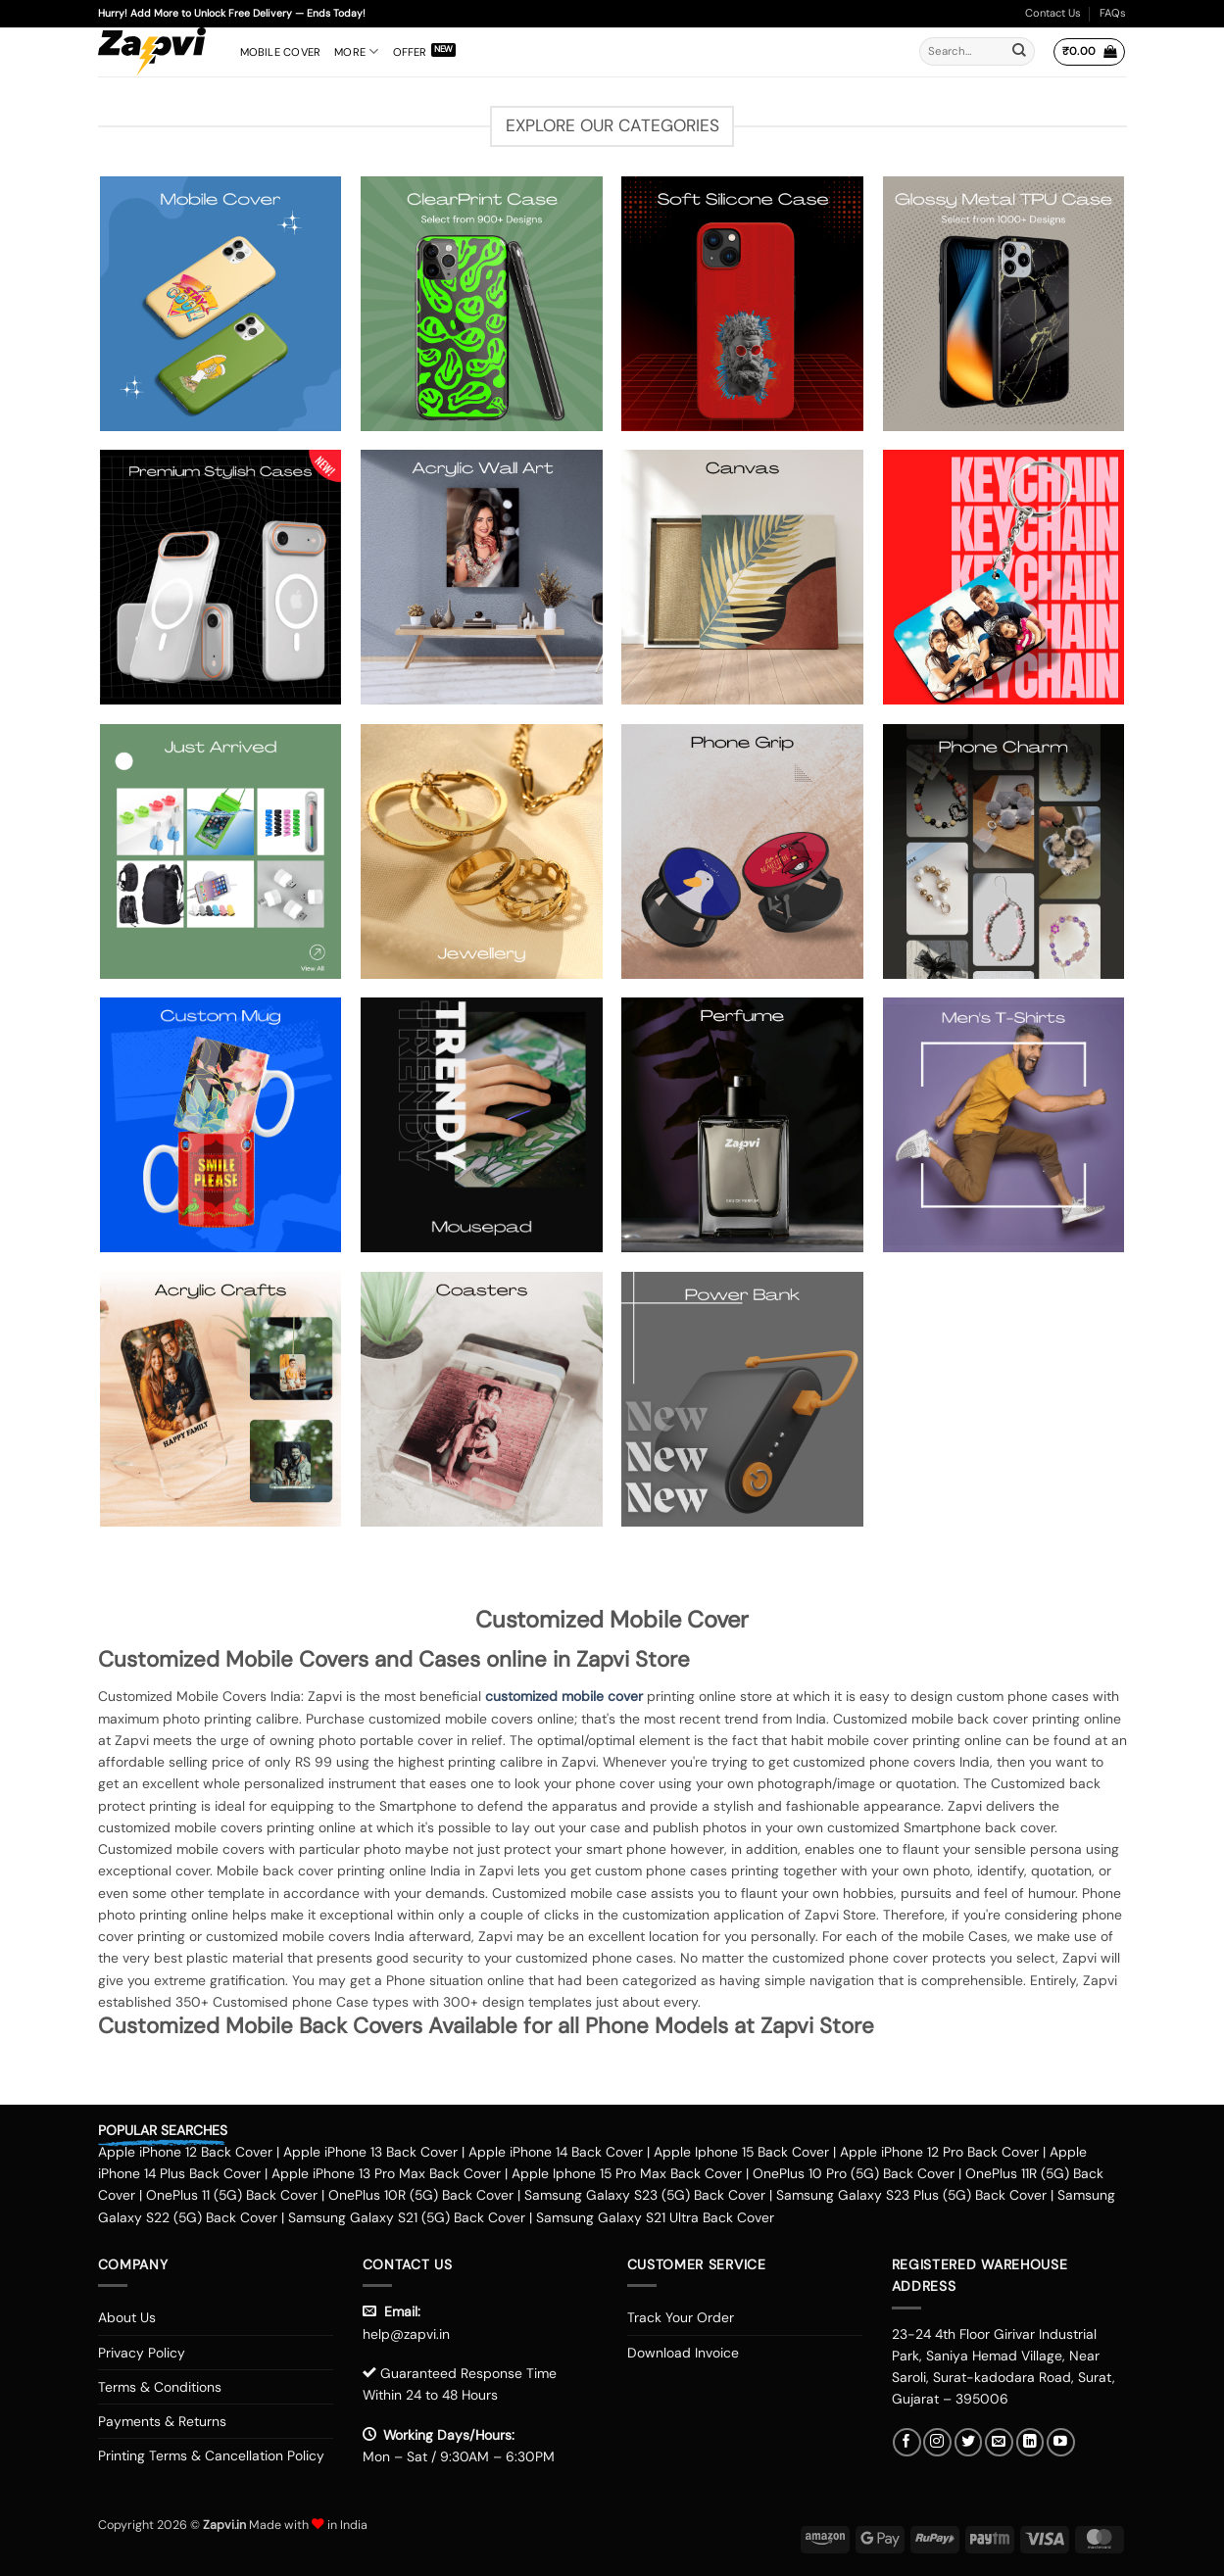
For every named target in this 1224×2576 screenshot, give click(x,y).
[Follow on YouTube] (1061, 2442)
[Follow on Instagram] (937, 2442)
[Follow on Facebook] (907, 2442)
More (356, 51)
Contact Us (1053, 13)
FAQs (1113, 13)
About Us (127, 2317)
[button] (1089, 52)
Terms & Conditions (159, 2387)
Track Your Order (680, 2317)
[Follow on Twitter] (969, 2442)
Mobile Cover (280, 52)
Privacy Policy (141, 2352)
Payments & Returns (162, 2421)
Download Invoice (683, 2352)
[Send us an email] (999, 2442)
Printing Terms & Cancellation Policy (211, 2455)
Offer (410, 52)
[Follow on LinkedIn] (1030, 2442)
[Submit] (1019, 52)
